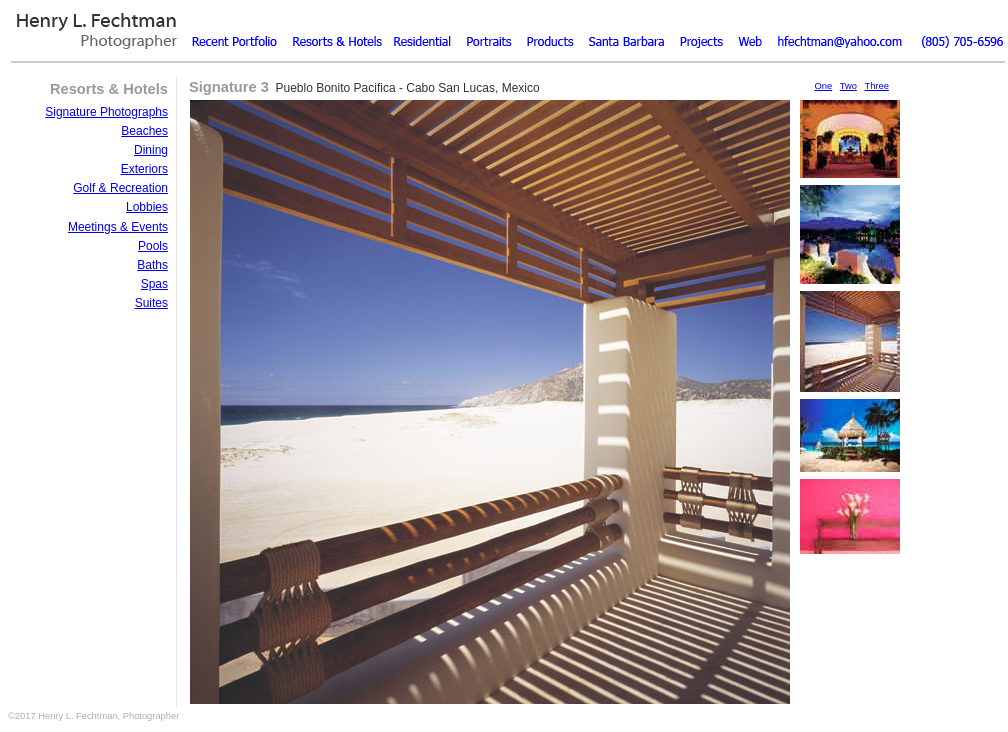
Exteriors (144, 169)
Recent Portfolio (238, 29)
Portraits (488, 29)
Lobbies (147, 207)
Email (838, 29)
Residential (423, 29)
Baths (152, 265)
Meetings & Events (118, 227)
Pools (153, 246)
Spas (154, 284)
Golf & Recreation (120, 188)
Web (747, 29)
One (824, 86)
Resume (697, 29)
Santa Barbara (623, 29)
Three (876, 86)
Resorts (338, 29)
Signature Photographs (106, 112)
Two (848, 86)
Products (548, 29)
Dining (151, 150)
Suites (151, 303)
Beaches (144, 131)
